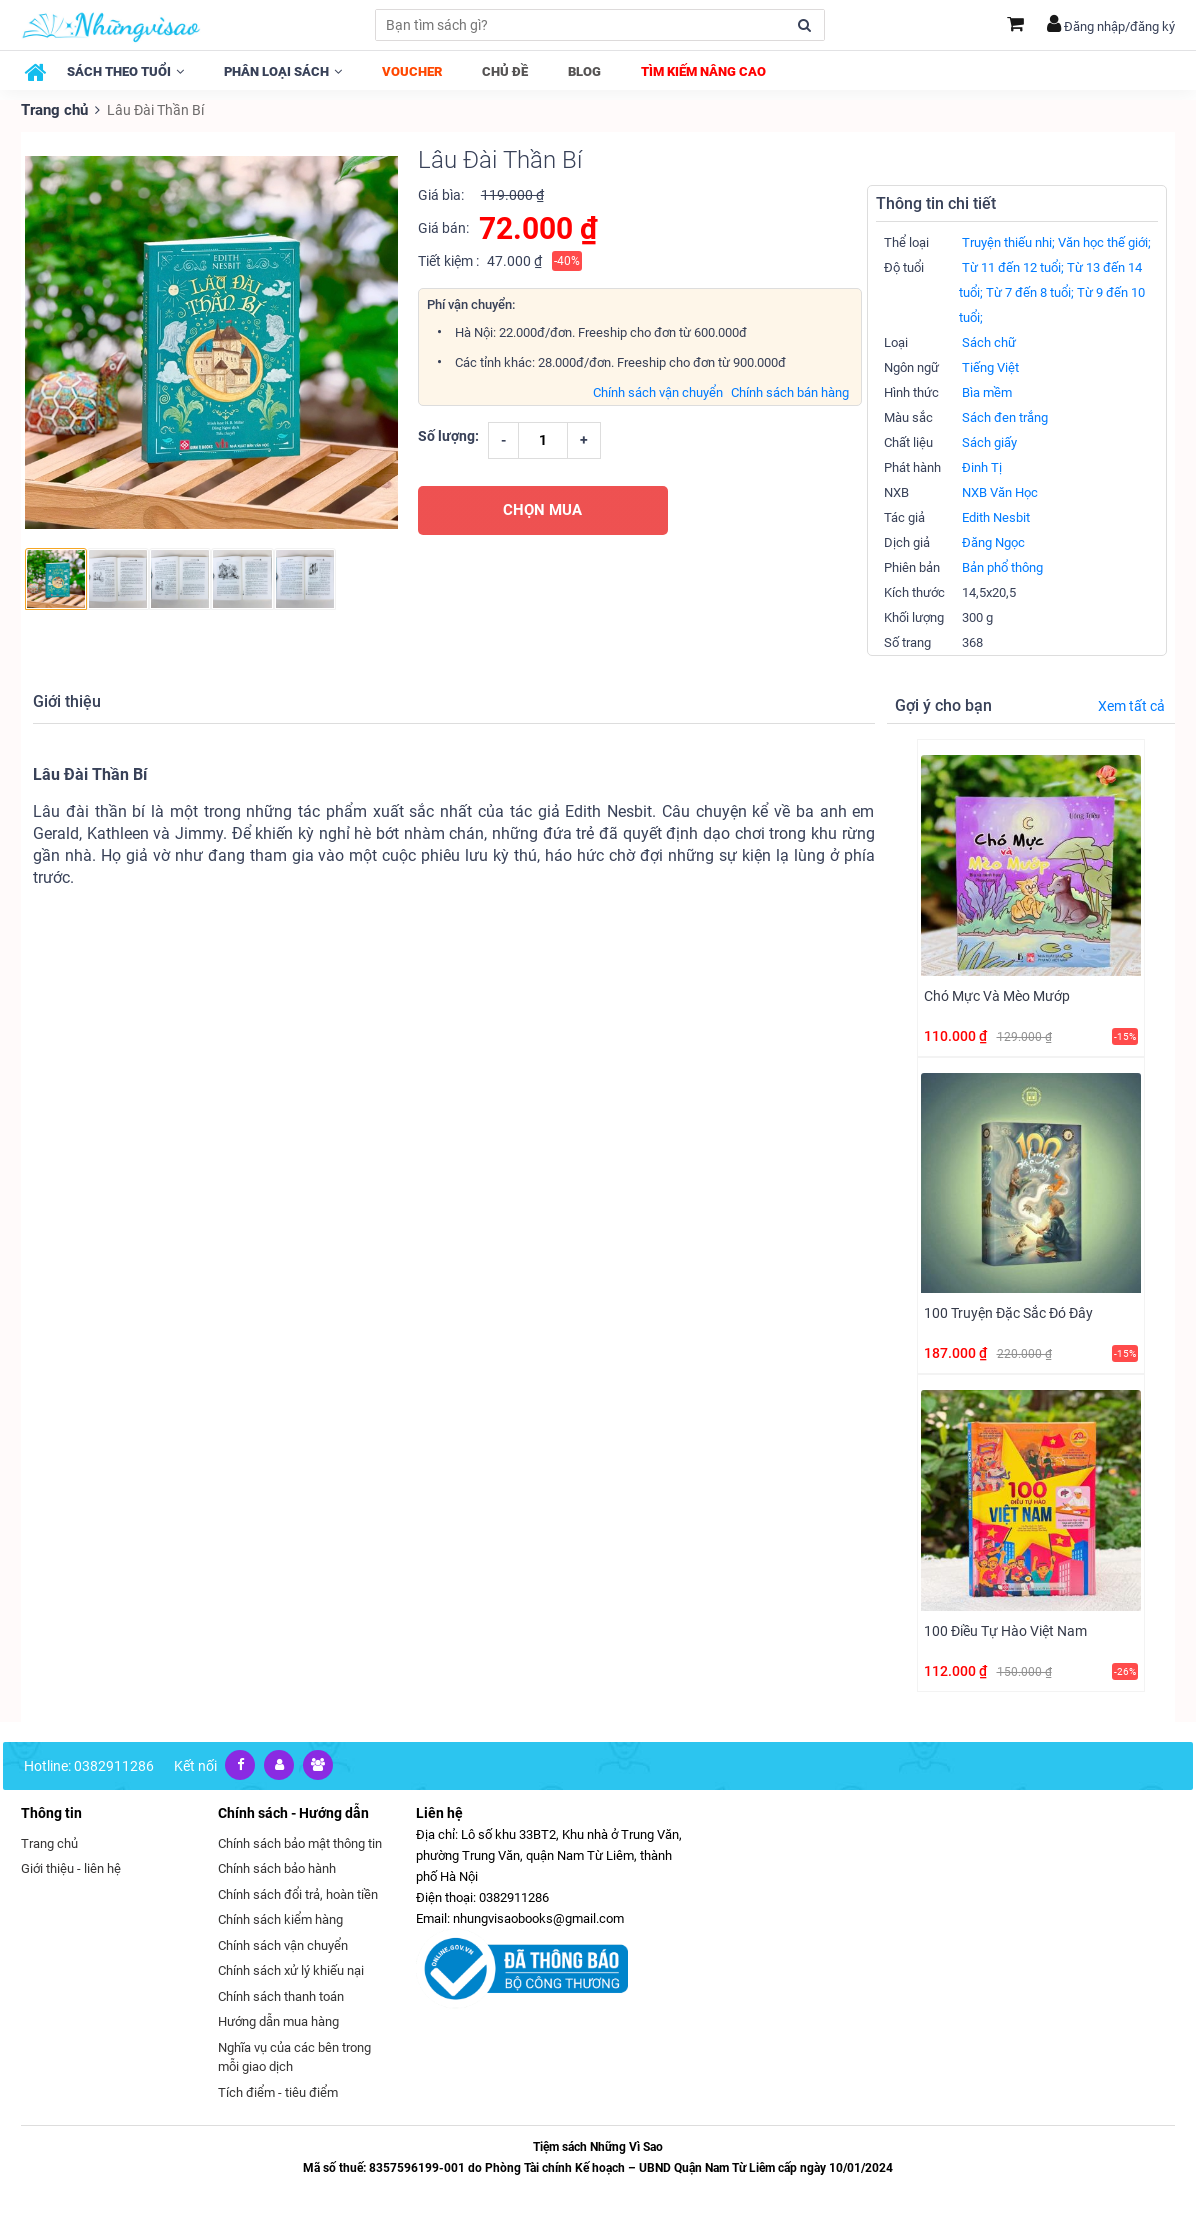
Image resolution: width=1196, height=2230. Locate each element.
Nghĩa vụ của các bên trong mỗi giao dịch (294, 2056)
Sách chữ (989, 341)
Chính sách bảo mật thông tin (300, 1842)
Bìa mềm (987, 391)
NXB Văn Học (1000, 491)
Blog (584, 71)
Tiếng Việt (990, 366)
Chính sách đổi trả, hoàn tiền (298, 1893)
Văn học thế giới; (1104, 241)
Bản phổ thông (1002, 566)
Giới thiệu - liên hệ (71, 1867)
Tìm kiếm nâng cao (703, 71)
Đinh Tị (982, 466)
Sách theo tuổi (125, 71)
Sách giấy (989, 441)
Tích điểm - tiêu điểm (278, 2091)
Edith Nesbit (996, 516)
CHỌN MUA (542, 509)
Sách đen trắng (1005, 416)
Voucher (412, 71)
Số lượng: (448, 435)
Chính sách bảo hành (277, 1867)
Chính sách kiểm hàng (280, 1918)
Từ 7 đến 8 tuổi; (1030, 291)
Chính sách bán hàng (790, 391)
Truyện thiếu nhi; (1008, 241)
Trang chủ (53, 110)
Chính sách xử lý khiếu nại (291, 1969)
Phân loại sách (283, 71)
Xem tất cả (1131, 705)
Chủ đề (505, 71)
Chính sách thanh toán (281, 1995)
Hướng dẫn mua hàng (278, 2020)
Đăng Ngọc (993, 541)
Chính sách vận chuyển (658, 391)
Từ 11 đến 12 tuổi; (1013, 266)
